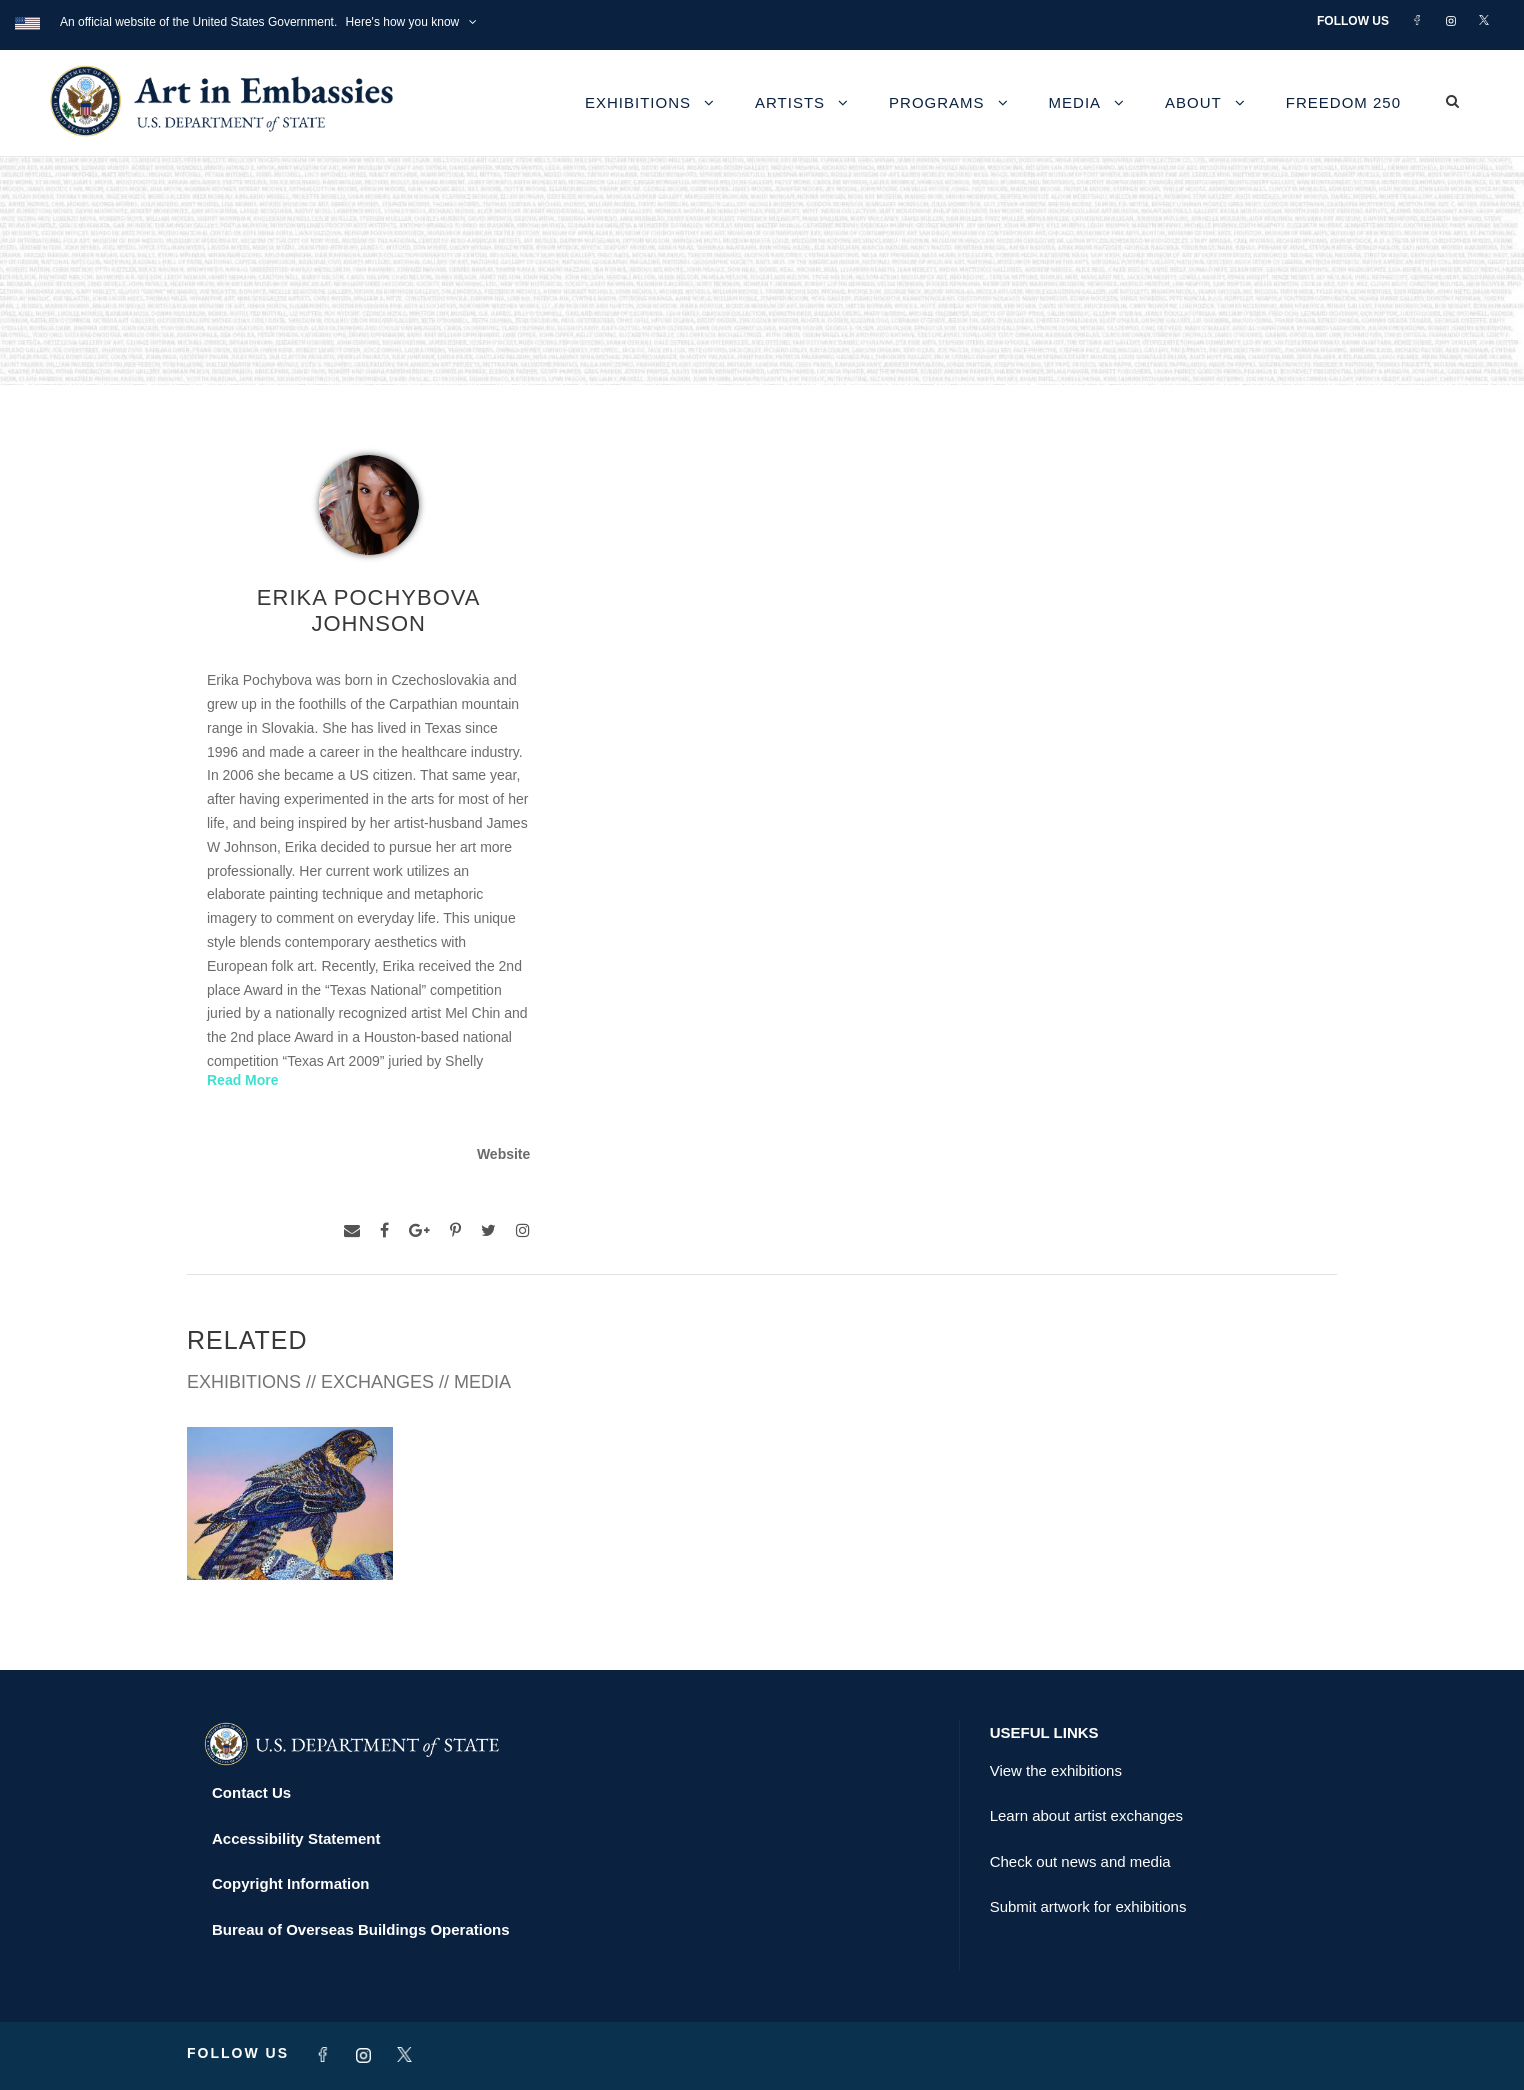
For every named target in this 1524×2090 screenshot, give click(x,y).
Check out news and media (1080, 1861)
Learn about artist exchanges (1086, 1815)
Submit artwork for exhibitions (1088, 1906)
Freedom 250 (1343, 102)
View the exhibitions (1056, 1770)
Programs (937, 102)
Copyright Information (291, 1883)
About (1193, 102)
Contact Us (251, 1792)
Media (1075, 102)
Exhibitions (638, 102)
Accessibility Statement (296, 1838)
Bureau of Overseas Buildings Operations (361, 1929)
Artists (790, 102)
